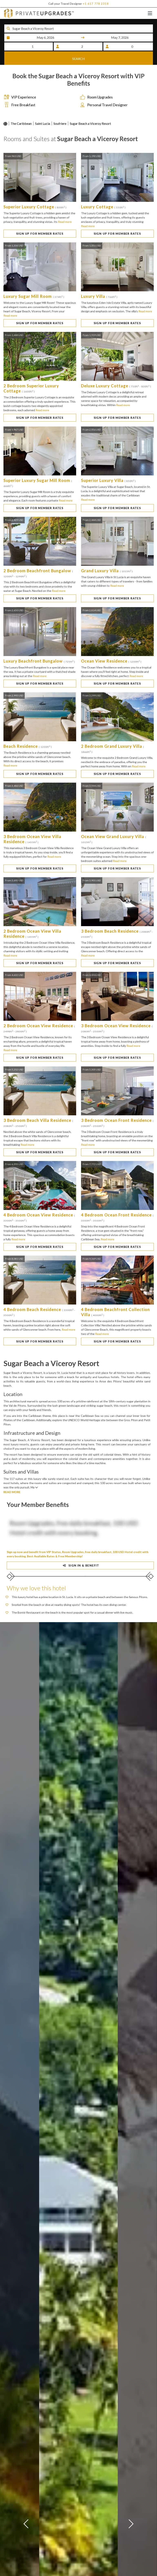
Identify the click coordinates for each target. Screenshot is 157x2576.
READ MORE (11, 1492)
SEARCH (78, 58)
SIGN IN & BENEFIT (80, 1566)
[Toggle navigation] (150, 13)
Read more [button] (65, 222)
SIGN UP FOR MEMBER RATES (39, 234)
